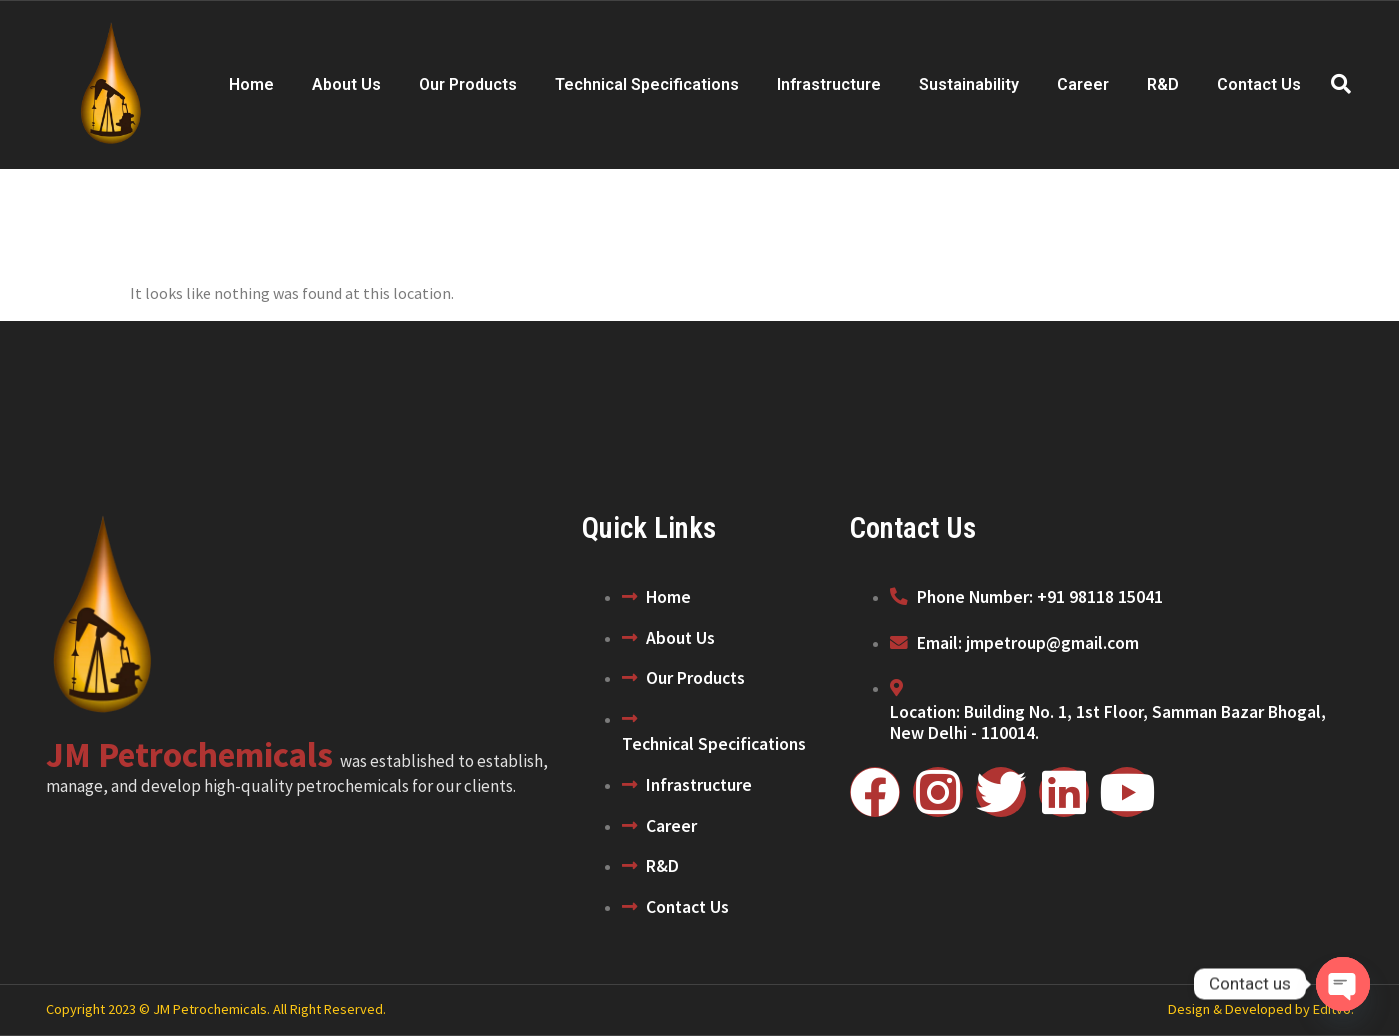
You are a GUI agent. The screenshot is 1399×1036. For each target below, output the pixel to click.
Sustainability (969, 84)
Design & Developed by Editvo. (1261, 1009)
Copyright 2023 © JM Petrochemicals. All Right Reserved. (216, 1009)
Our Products (468, 84)
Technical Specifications (647, 84)
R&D (1163, 84)
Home (251, 84)
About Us (346, 84)
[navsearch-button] (1341, 85)
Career (1083, 84)
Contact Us (1259, 84)
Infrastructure (829, 84)
